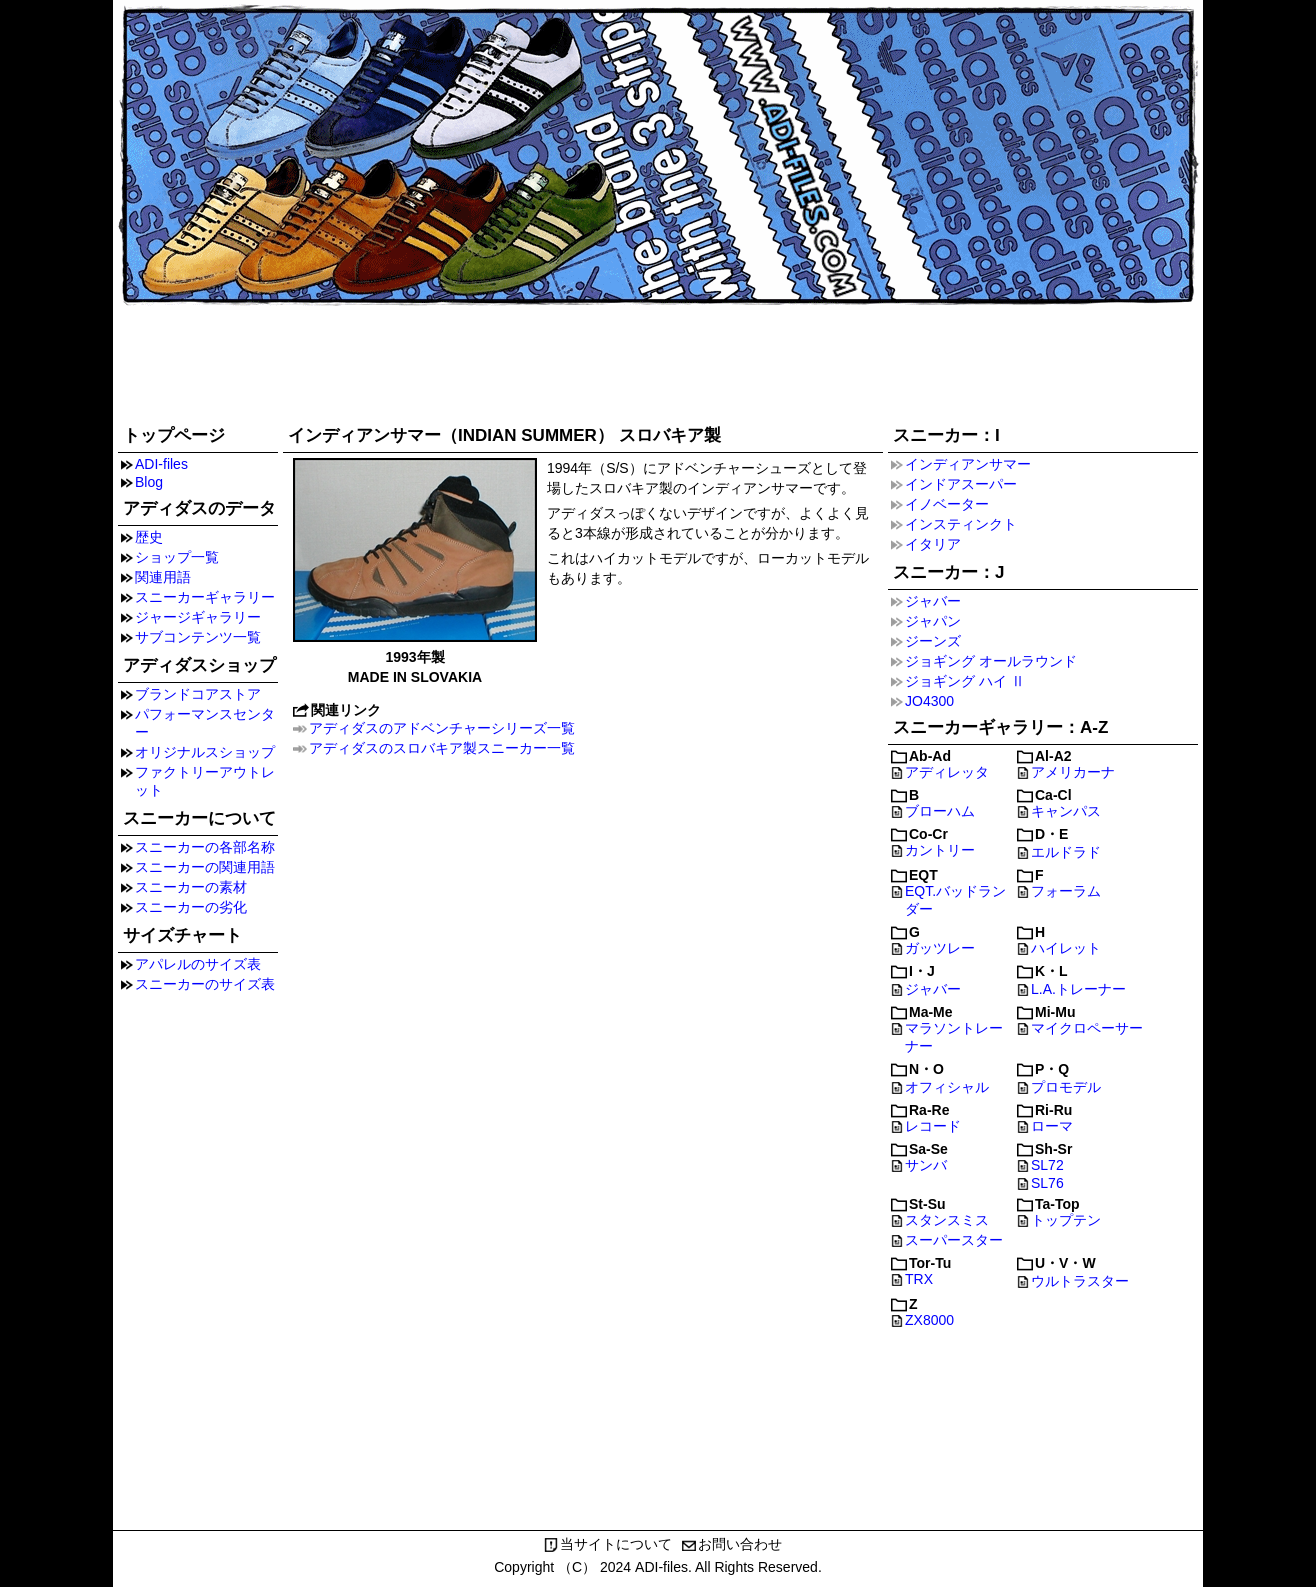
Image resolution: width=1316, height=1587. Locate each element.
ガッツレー (940, 948)
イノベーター (947, 504)
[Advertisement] (658, 362)
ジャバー (933, 601)
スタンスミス (947, 1220)
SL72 (1047, 1165)
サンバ (926, 1165)
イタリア (933, 544)
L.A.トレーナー (1078, 989)
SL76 (1047, 1183)
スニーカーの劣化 (191, 907)
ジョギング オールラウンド (991, 661)
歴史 (149, 537)
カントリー (940, 850)
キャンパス (1066, 811)
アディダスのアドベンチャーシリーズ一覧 (442, 728)
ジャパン (933, 621)
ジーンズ (933, 641)
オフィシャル (947, 1087)
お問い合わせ (740, 1544)
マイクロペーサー (1087, 1028)
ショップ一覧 (177, 557)
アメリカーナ (1073, 772)
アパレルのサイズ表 (198, 964)
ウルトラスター (1080, 1281)
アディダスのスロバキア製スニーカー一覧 (442, 748)
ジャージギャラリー (198, 617)
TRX (919, 1279)
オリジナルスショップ (205, 752)
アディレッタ (947, 772)
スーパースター (954, 1240)
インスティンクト (961, 524)
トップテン (1066, 1220)
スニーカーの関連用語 (205, 867)
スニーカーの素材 (191, 887)
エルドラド (1066, 852)
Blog (149, 482)
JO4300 (929, 701)
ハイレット (1066, 948)
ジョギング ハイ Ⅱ (965, 681)
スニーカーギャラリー (205, 597)
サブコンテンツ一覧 (198, 637)
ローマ (1052, 1126)
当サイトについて (616, 1544)
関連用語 (163, 577)
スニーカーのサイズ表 (205, 984)
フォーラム (1066, 891)
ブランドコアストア (198, 694)
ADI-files (161, 464)
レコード (933, 1126)
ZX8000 (929, 1320)
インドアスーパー (961, 484)
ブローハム (940, 811)
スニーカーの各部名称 (205, 847)
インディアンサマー (968, 464)
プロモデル (1066, 1087)
